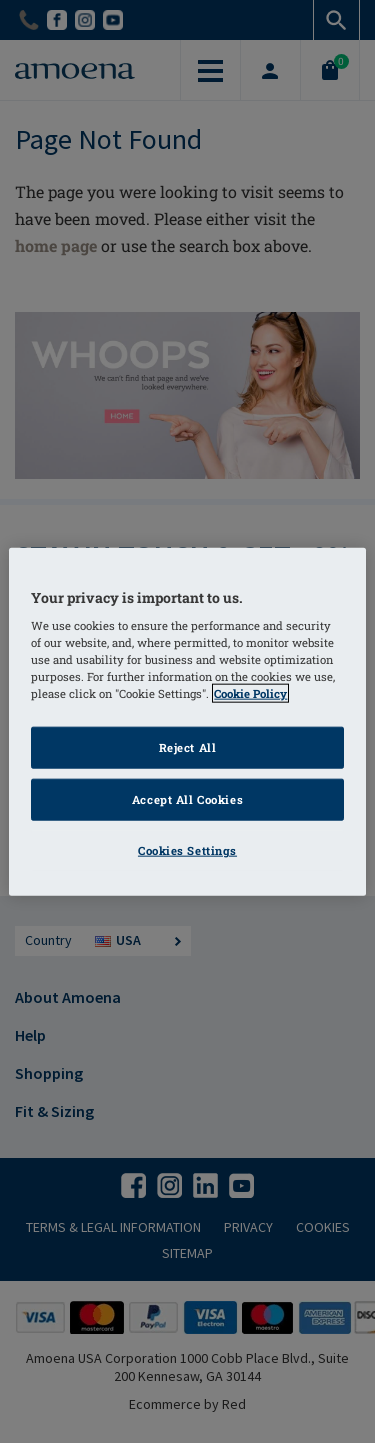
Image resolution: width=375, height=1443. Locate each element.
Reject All (188, 747)
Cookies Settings (187, 850)
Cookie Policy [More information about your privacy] (250, 693)
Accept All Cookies (187, 799)
